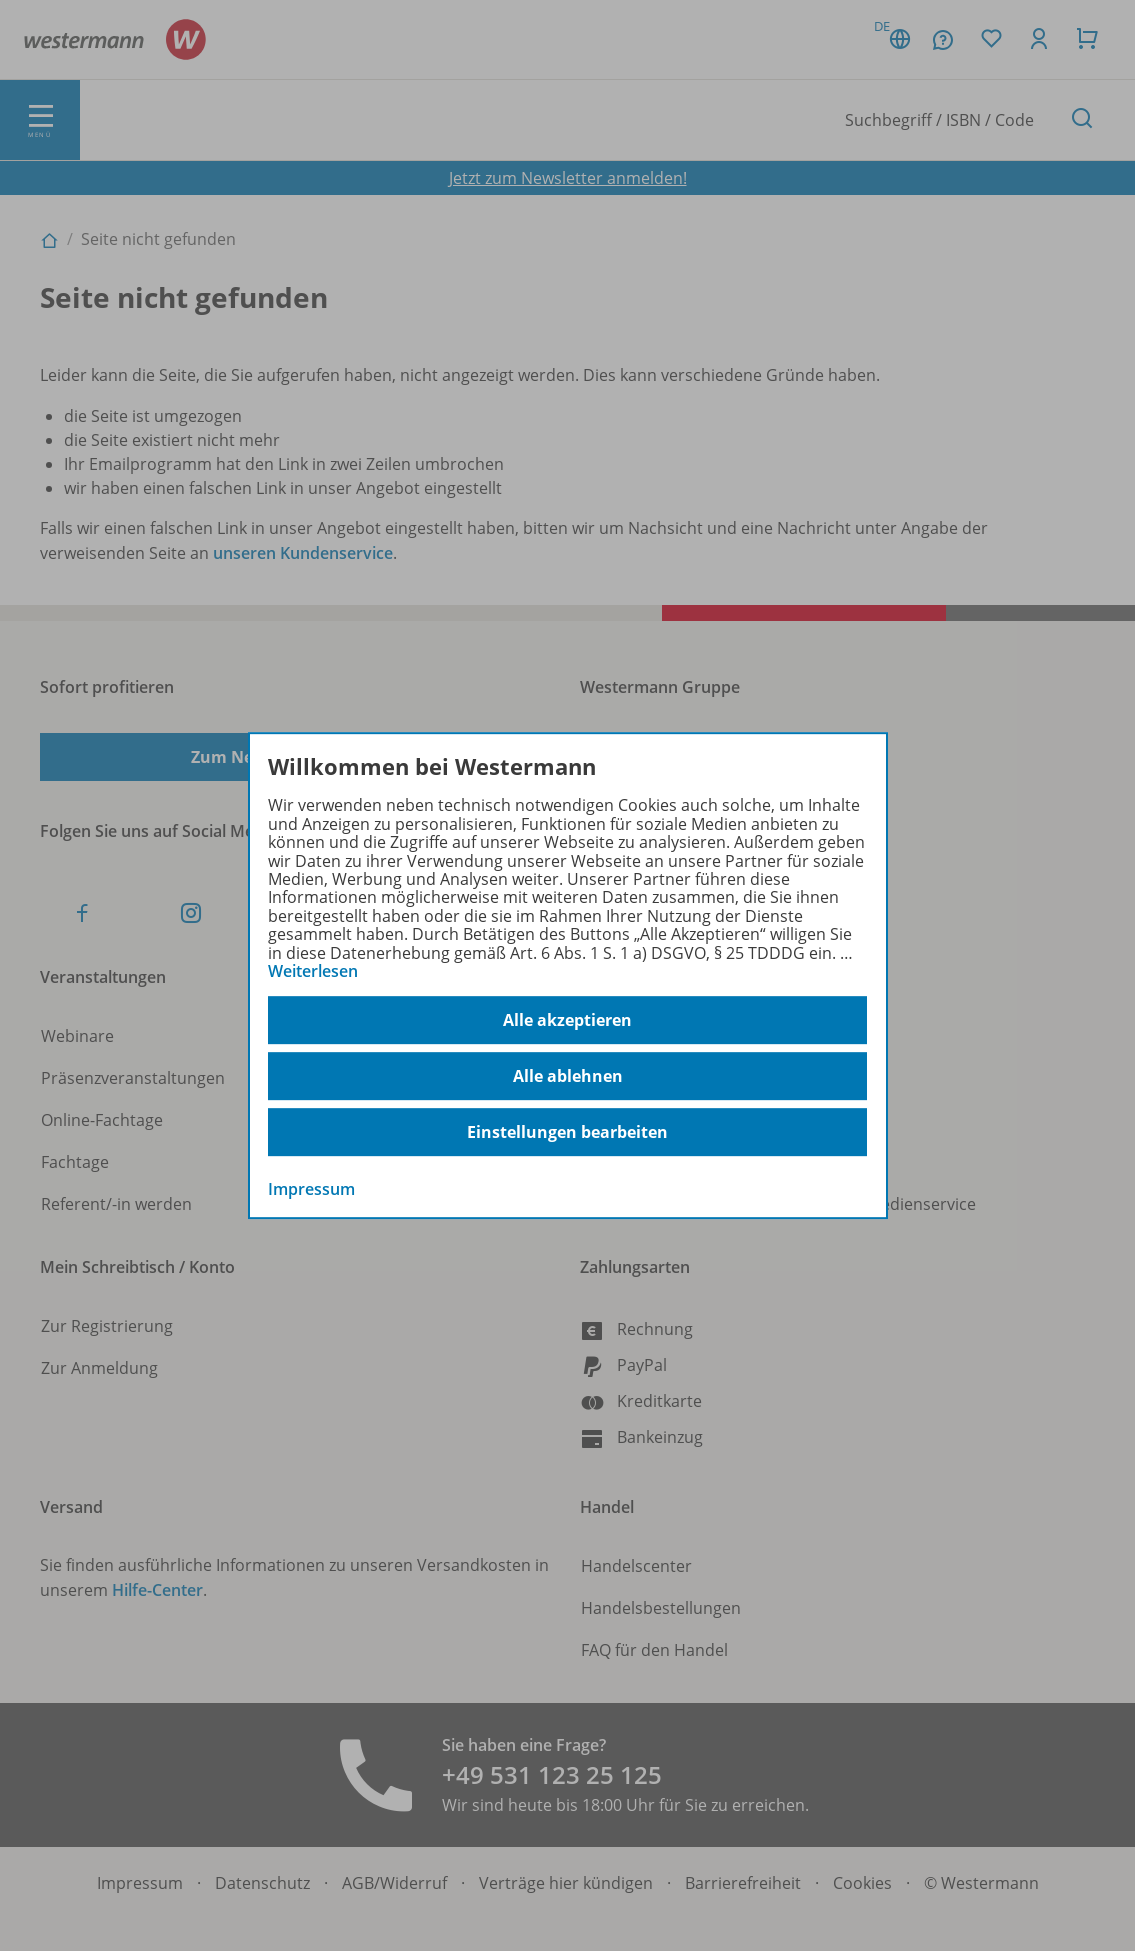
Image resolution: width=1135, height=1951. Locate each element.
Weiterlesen (313, 971)
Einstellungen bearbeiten (567, 1132)
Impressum (311, 1190)
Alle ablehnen (568, 1076)
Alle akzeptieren (567, 1020)
